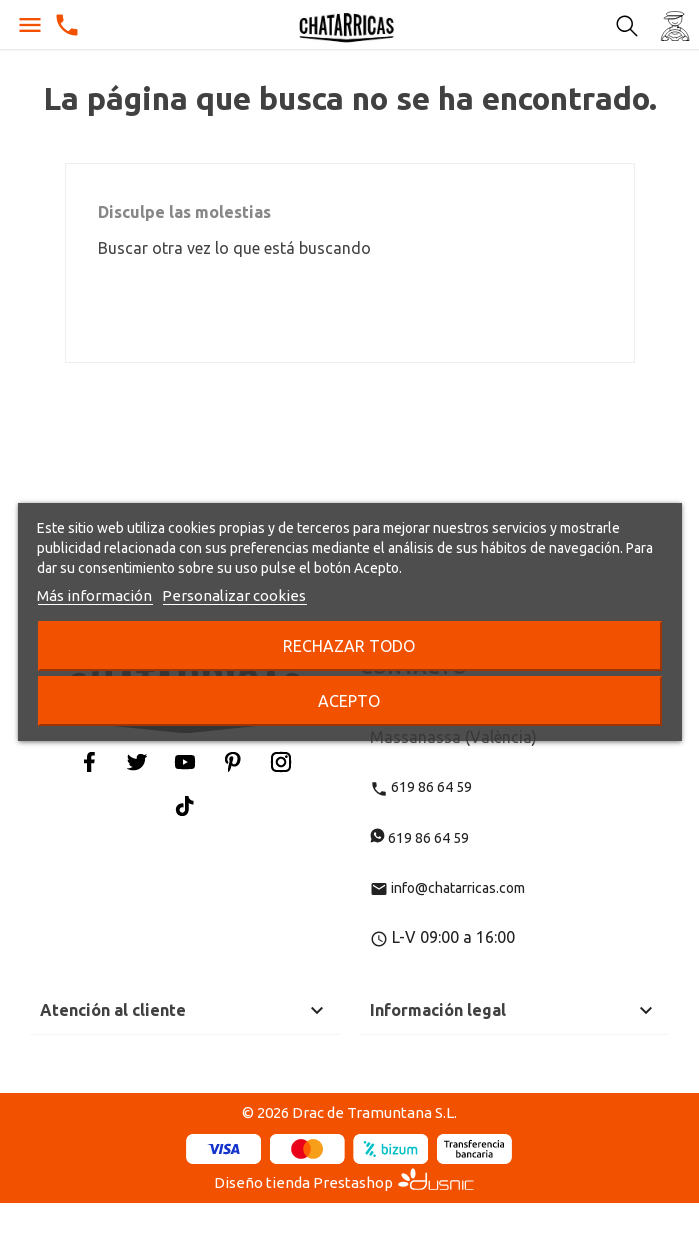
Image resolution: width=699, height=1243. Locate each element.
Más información (94, 595)
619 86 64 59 (421, 787)
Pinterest (233, 761)
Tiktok (185, 805)
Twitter (137, 761)
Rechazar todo (349, 646)
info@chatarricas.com (447, 888)
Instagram (281, 761)
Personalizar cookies (234, 595)
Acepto (349, 701)
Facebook (89, 761)
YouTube (185, 761)
